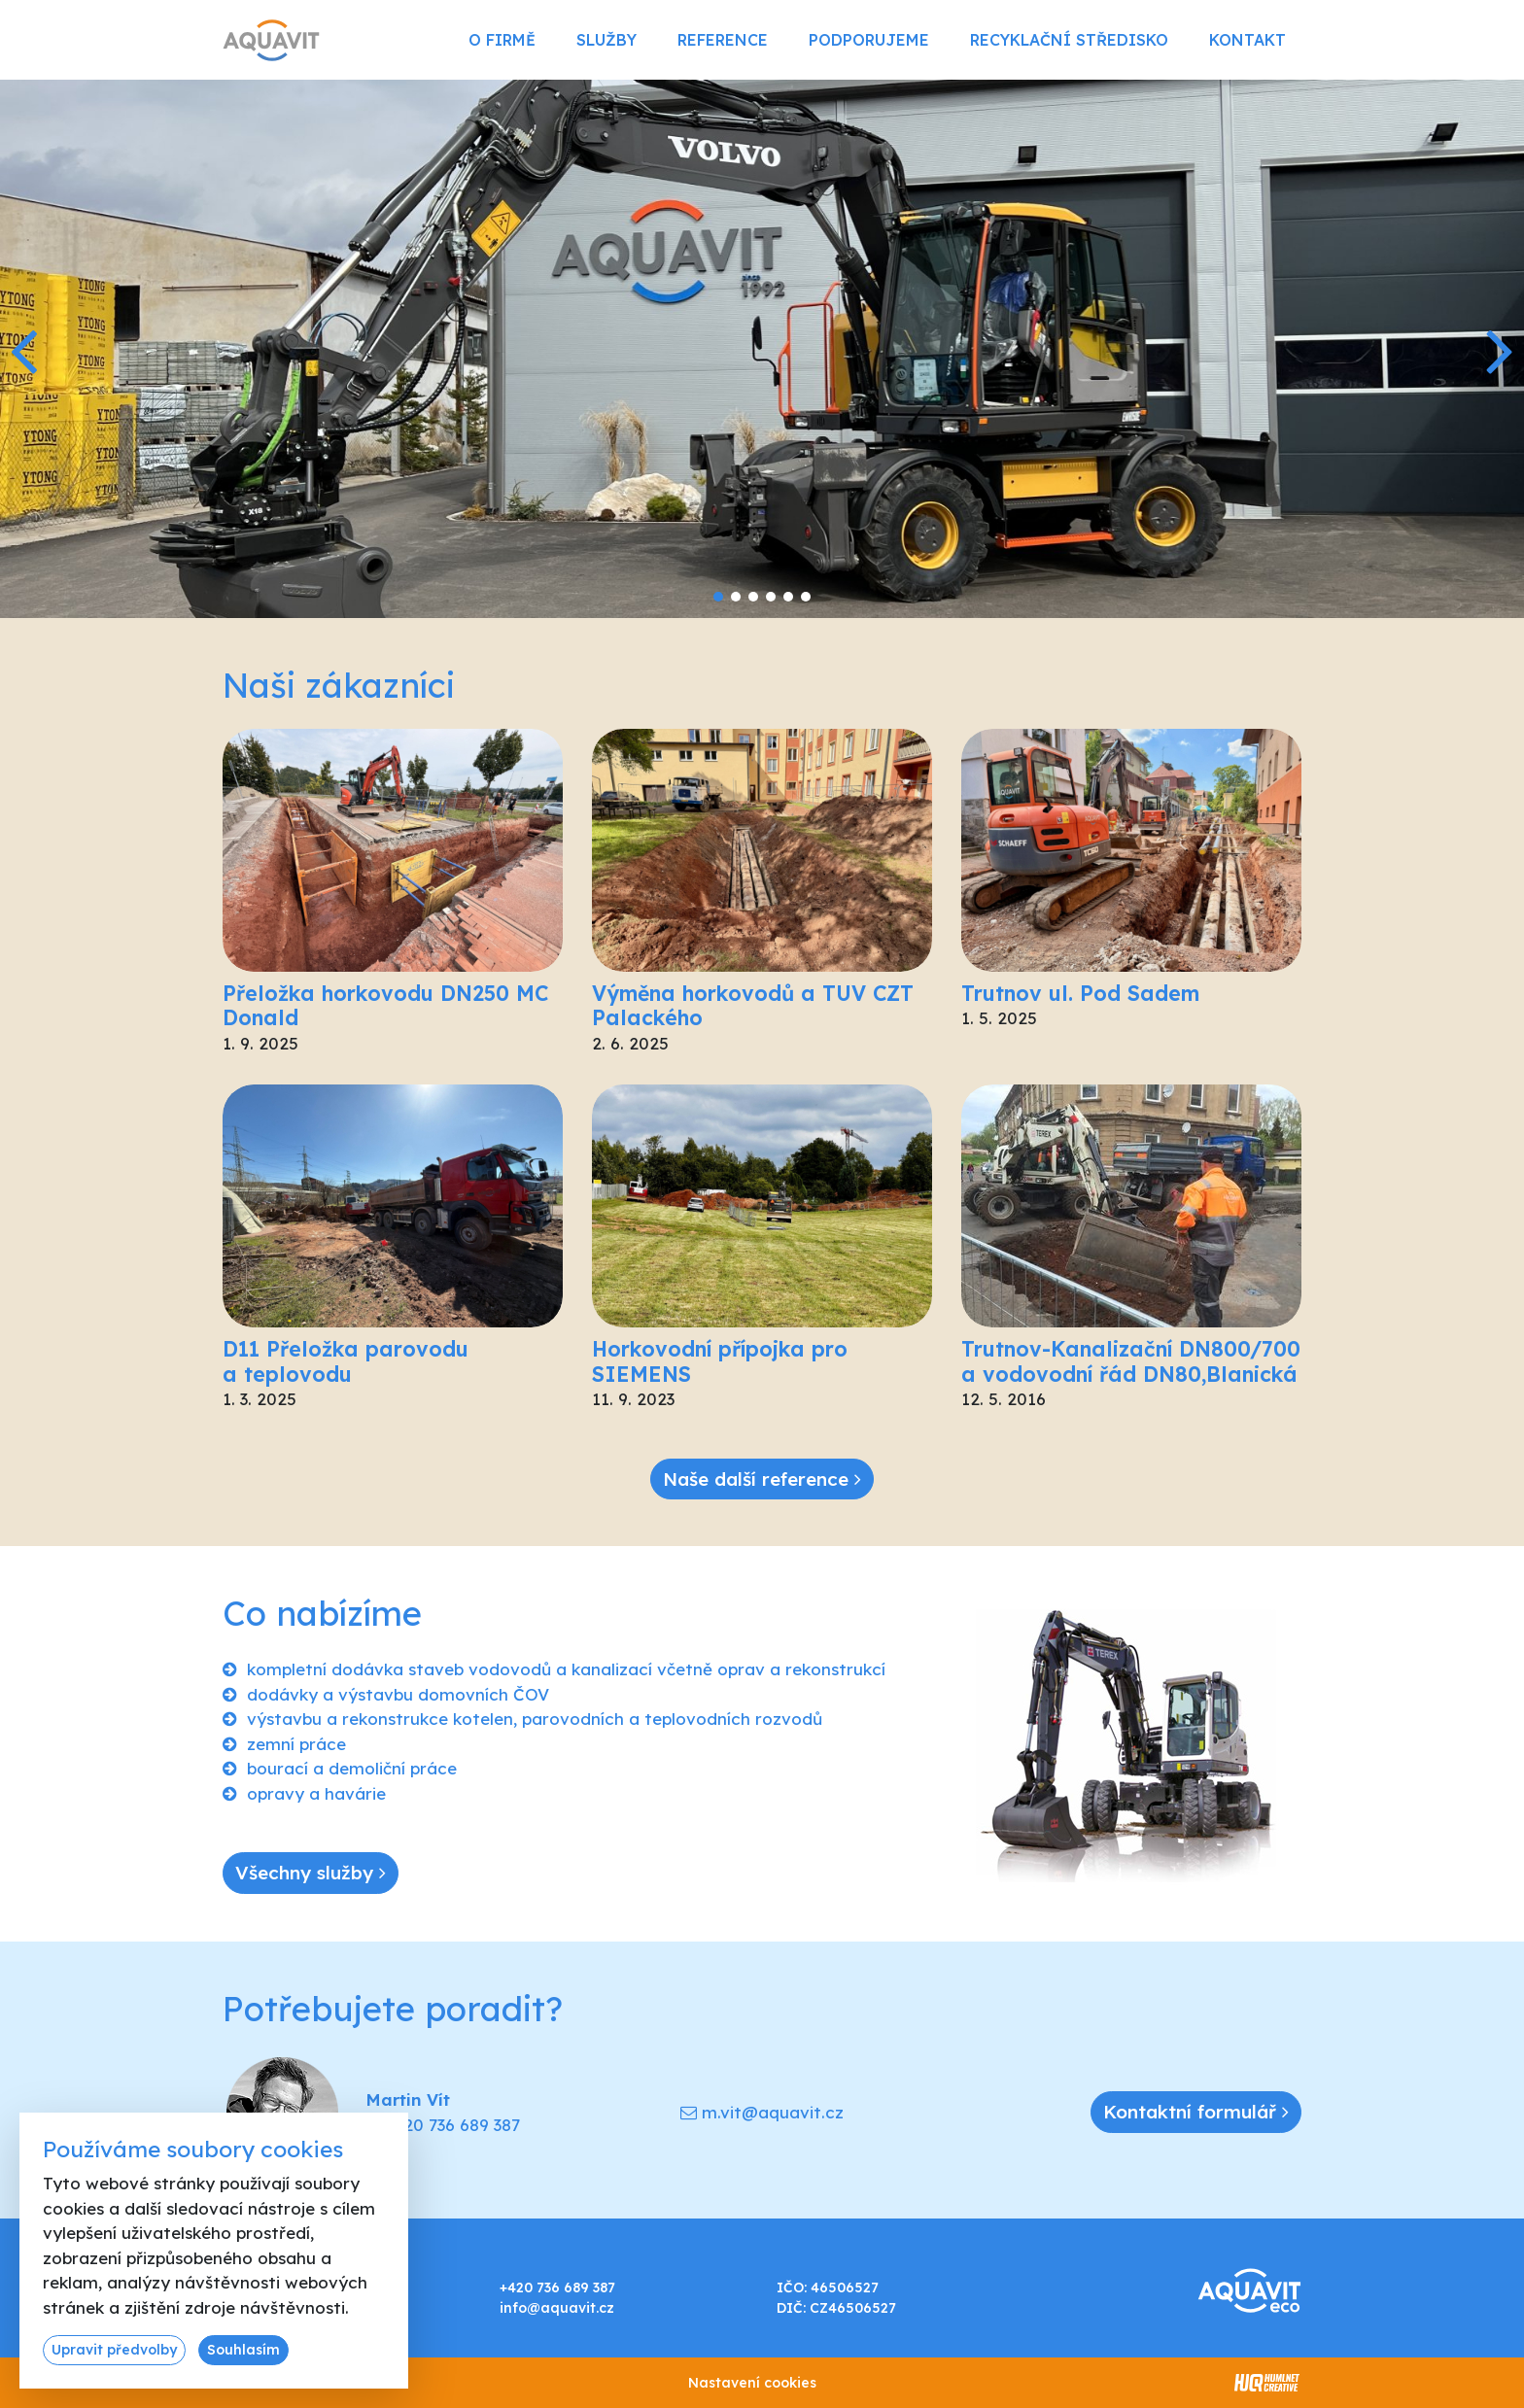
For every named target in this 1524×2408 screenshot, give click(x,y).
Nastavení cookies (752, 2382)
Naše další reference (762, 1479)
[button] (1501, 348)
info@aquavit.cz (557, 2308)
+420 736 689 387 (451, 2125)
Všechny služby (310, 1872)
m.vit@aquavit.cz (773, 2112)
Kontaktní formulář (1196, 2111)
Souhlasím (243, 2349)
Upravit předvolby (114, 2349)
